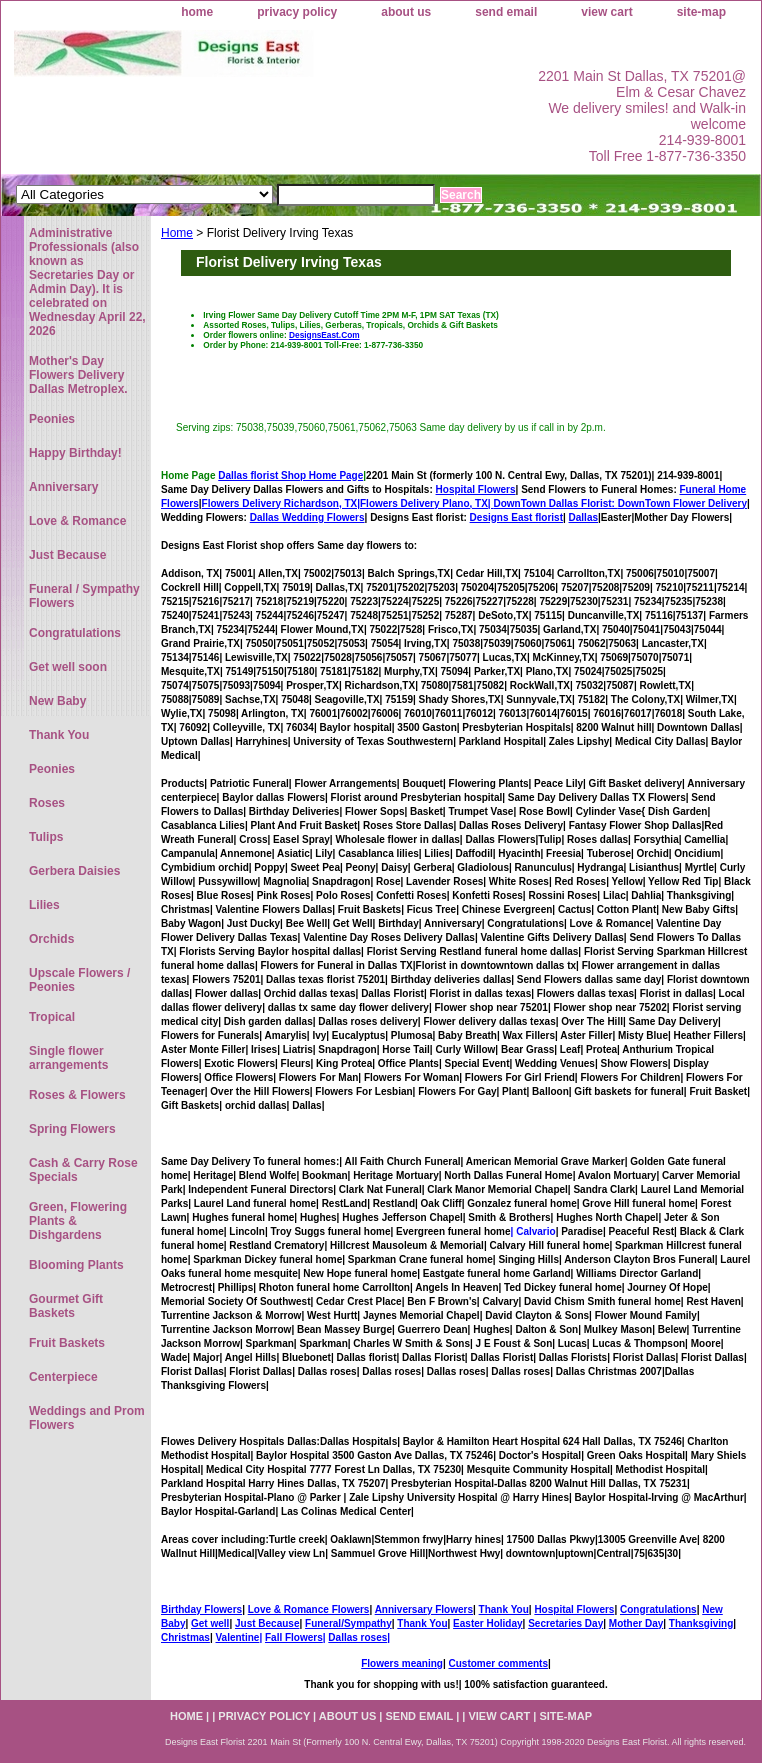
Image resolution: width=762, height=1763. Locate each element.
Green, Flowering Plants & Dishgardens (78, 1221)
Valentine (237, 1637)
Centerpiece (63, 1377)
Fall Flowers (294, 1637)
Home (177, 233)
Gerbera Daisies (74, 871)
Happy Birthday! (75, 453)
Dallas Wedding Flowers (307, 517)
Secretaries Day (565, 1623)
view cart (606, 12)
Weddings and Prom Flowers (87, 1418)
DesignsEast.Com (324, 335)
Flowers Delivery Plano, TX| (489, 503)
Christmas (185, 1637)
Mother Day (636, 1623)
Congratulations (658, 1609)
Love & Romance (77, 521)
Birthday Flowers (201, 1609)
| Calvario (533, 1231)
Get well (210, 1623)
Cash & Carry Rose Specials (83, 1170)
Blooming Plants (76, 1265)
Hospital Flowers (476, 489)
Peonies (52, 419)
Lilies (44, 905)
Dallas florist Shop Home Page (290, 475)
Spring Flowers (72, 1129)
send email (506, 12)
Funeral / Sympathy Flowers (84, 596)
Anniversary (63, 487)
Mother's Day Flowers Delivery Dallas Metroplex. (78, 375)
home (197, 12)
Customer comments (497, 1663)
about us (406, 12)
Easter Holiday (487, 1623)
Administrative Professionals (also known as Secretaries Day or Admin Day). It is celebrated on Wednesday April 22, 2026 (87, 282)
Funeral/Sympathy (348, 1623)
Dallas (583, 517)
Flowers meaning (402, 1663)
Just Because (267, 1623)
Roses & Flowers (77, 1095)
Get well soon (68, 667)
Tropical (52, 1017)
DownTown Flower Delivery (682, 503)
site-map (701, 12)
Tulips (46, 837)
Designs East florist (516, 517)
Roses (47, 803)
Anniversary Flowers (424, 1609)
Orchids (51, 939)
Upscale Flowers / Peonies (79, 980)
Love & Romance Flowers (309, 1609)
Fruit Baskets (67, 1343)
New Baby (57, 701)
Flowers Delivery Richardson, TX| (281, 503)
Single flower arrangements (68, 1058)
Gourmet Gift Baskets (66, 1306)
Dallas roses (357, 1637)
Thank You (504, 1609)
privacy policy (297, 12)
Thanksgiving (701, 1623)
